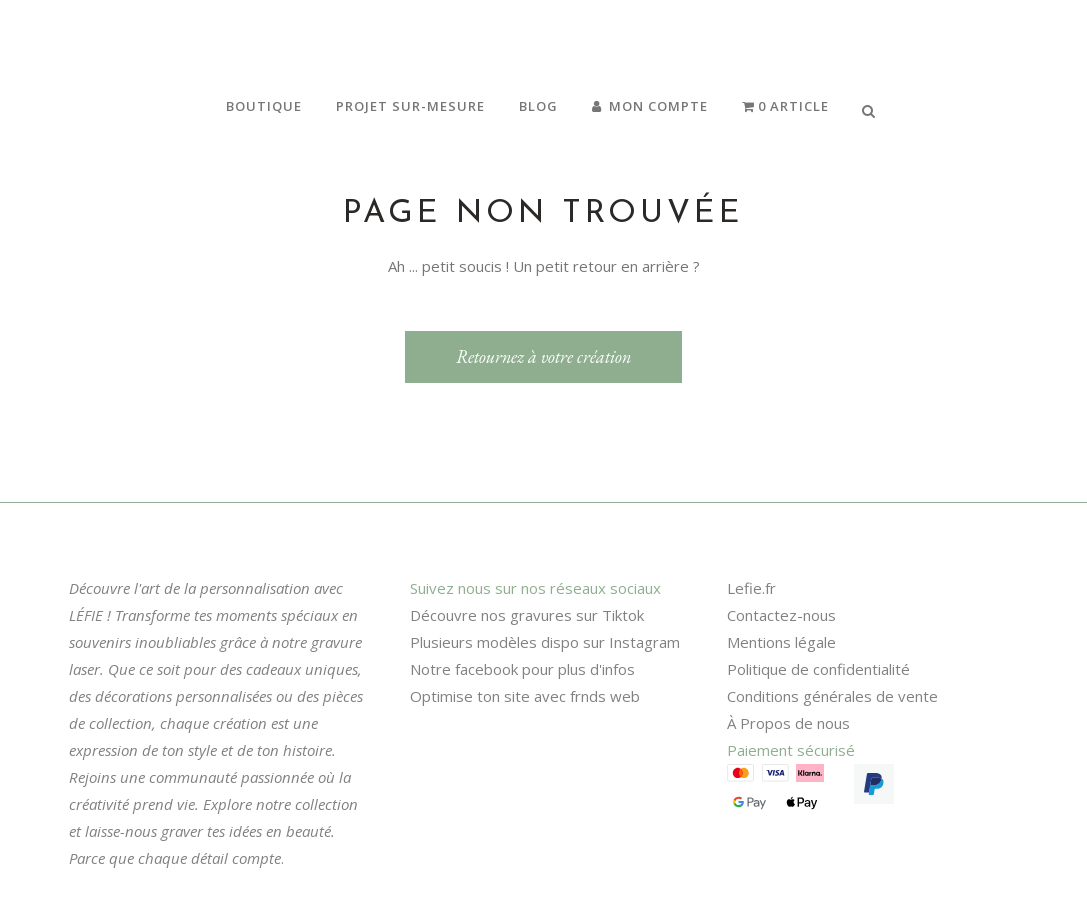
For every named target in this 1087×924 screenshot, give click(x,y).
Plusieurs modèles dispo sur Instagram (545, 642)
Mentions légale (781, 642)
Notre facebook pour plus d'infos (522, 669)
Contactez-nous (781, 615)
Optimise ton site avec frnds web (525, 696)
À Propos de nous (788, 723)
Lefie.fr (751, 588)
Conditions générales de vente (832, 696)
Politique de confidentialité (818, 669)
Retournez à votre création (543, 356)
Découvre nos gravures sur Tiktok (527, 615)
